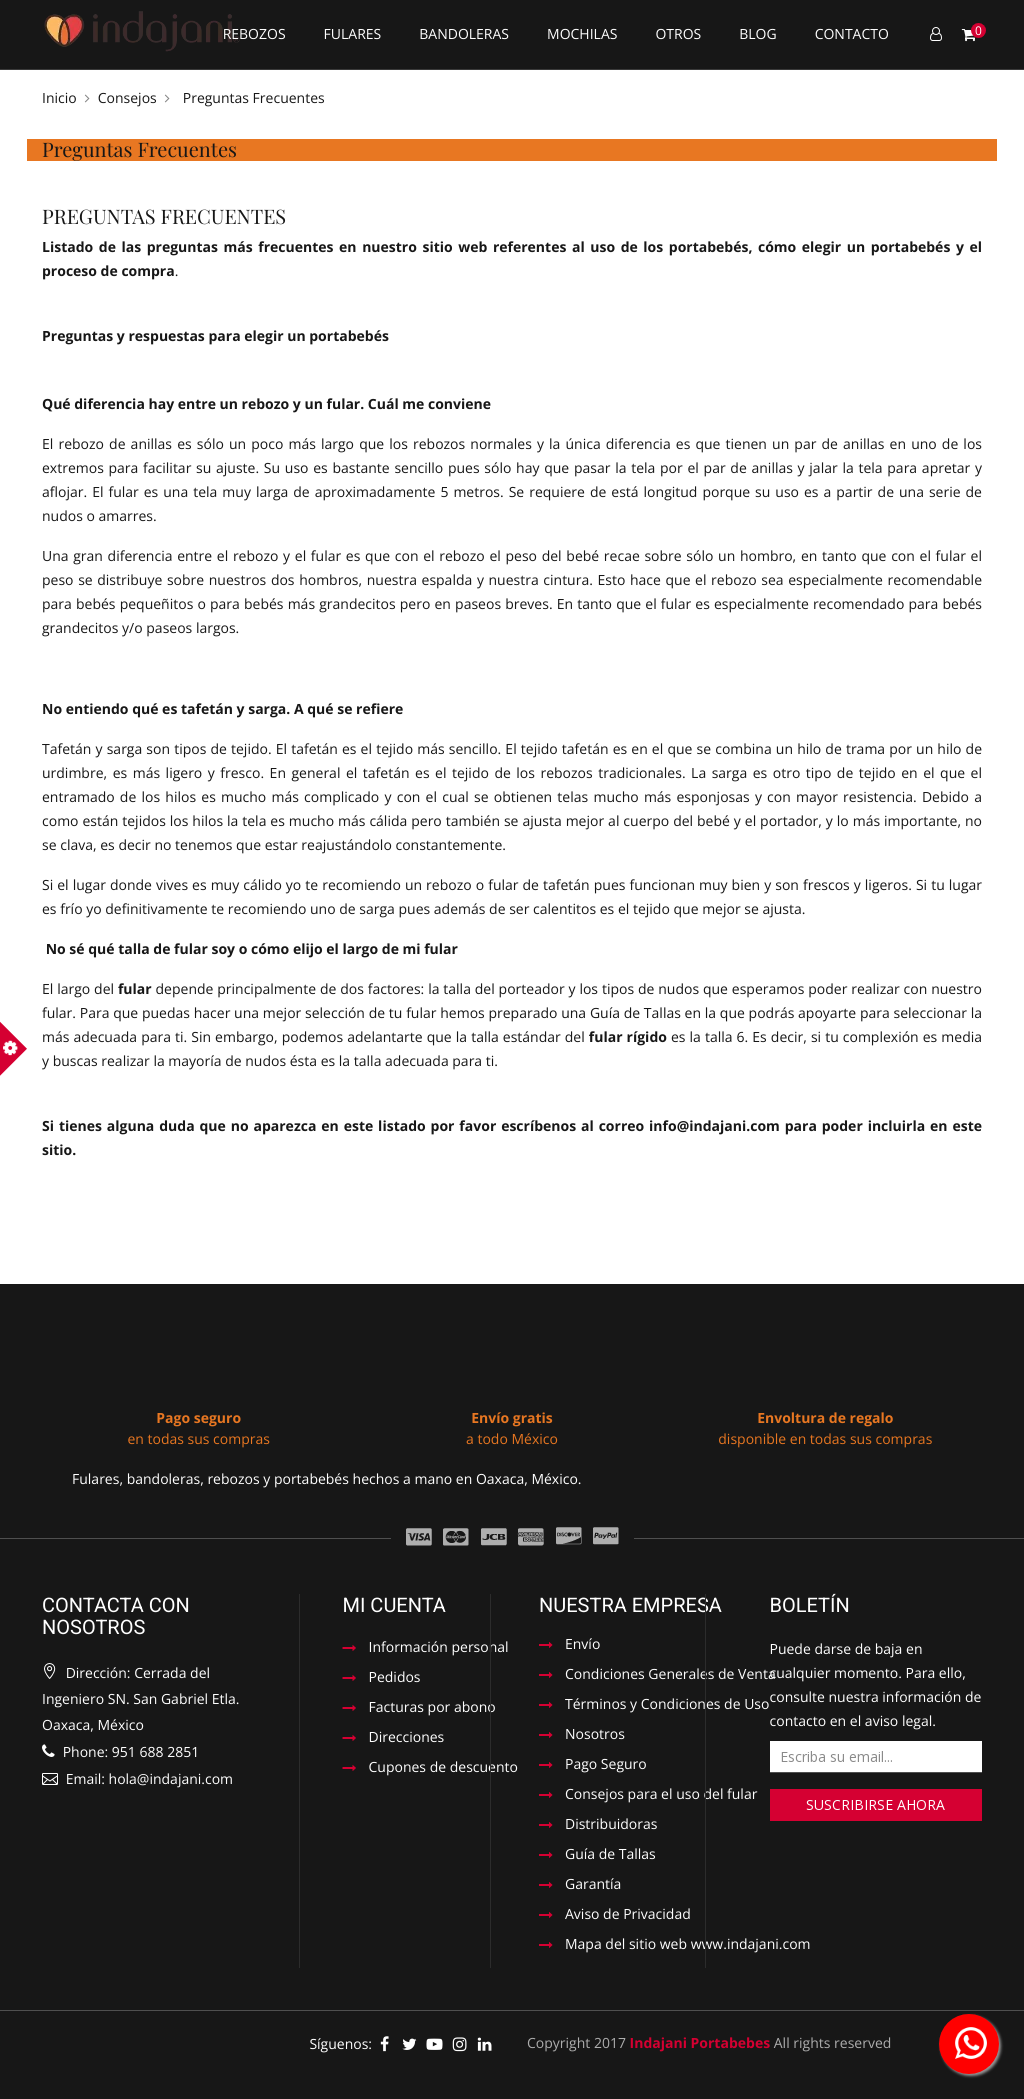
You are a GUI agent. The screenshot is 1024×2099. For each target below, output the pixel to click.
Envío (582, 1646)
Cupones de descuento (433, 1769)
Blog (757, 34)
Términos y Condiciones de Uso (660, 1706)
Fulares (353, 34)
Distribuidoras (611, 1826)
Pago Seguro (606, 1766)
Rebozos (254, 34)
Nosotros (595, 1736)
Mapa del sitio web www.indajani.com (675, 1946)
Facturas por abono (432, 1709)
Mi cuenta (394, 1605)
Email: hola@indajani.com (137, 1779)
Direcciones (407, 1739)
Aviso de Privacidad (628, 1916)
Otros (678, 34)
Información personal (433, 1649)
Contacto (852, 34)
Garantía (593, 1886)
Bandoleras (464, 34)
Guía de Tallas (635, 1013)
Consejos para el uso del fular (660, 1796)
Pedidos (395, 1679)
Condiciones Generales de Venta (660, 1676)
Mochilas (582, 34)
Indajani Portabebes (700, 2043)
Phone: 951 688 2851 (120, 1752)
